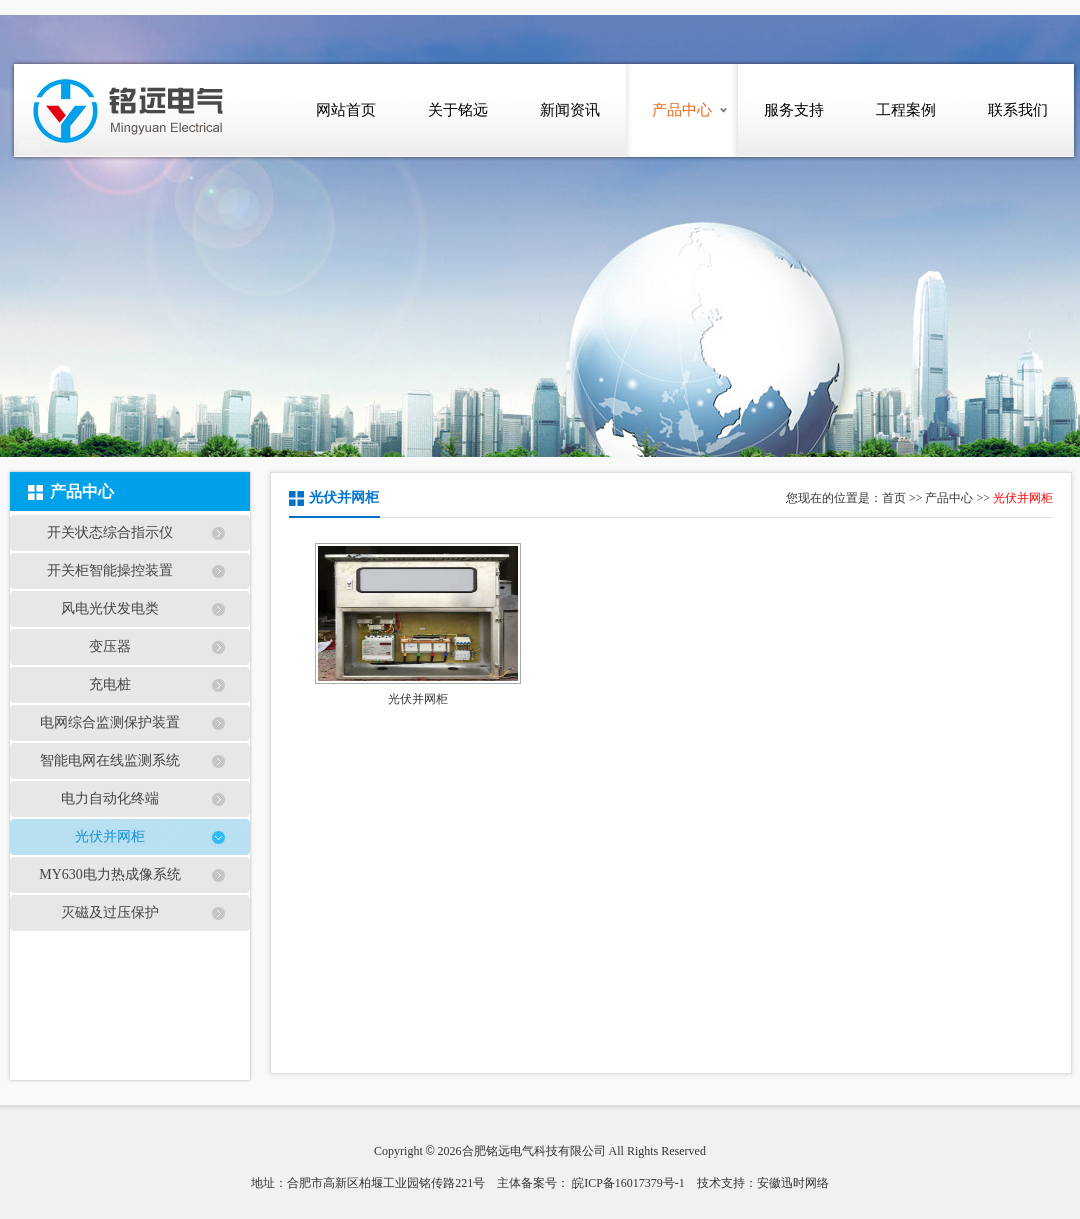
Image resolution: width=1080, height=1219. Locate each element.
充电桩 (110, 684)
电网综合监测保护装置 (110, 722)
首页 (894, 498)
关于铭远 (458, 110)
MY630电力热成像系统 (110, 874)
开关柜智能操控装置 (110, 570)
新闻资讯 (570, 110)
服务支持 (794, 110)
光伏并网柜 (110, 836)
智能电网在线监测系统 (110, 760)
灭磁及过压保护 (110, 912)
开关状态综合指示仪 (110, 532)
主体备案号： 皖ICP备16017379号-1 (591, 1183)
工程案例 (906, 110)
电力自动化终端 (110, 798)
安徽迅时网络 (793, 1183)
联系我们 (1018, 110)
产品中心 (682, 110)
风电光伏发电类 (110, 608)
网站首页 (346, 110)
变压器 (110, 646)
